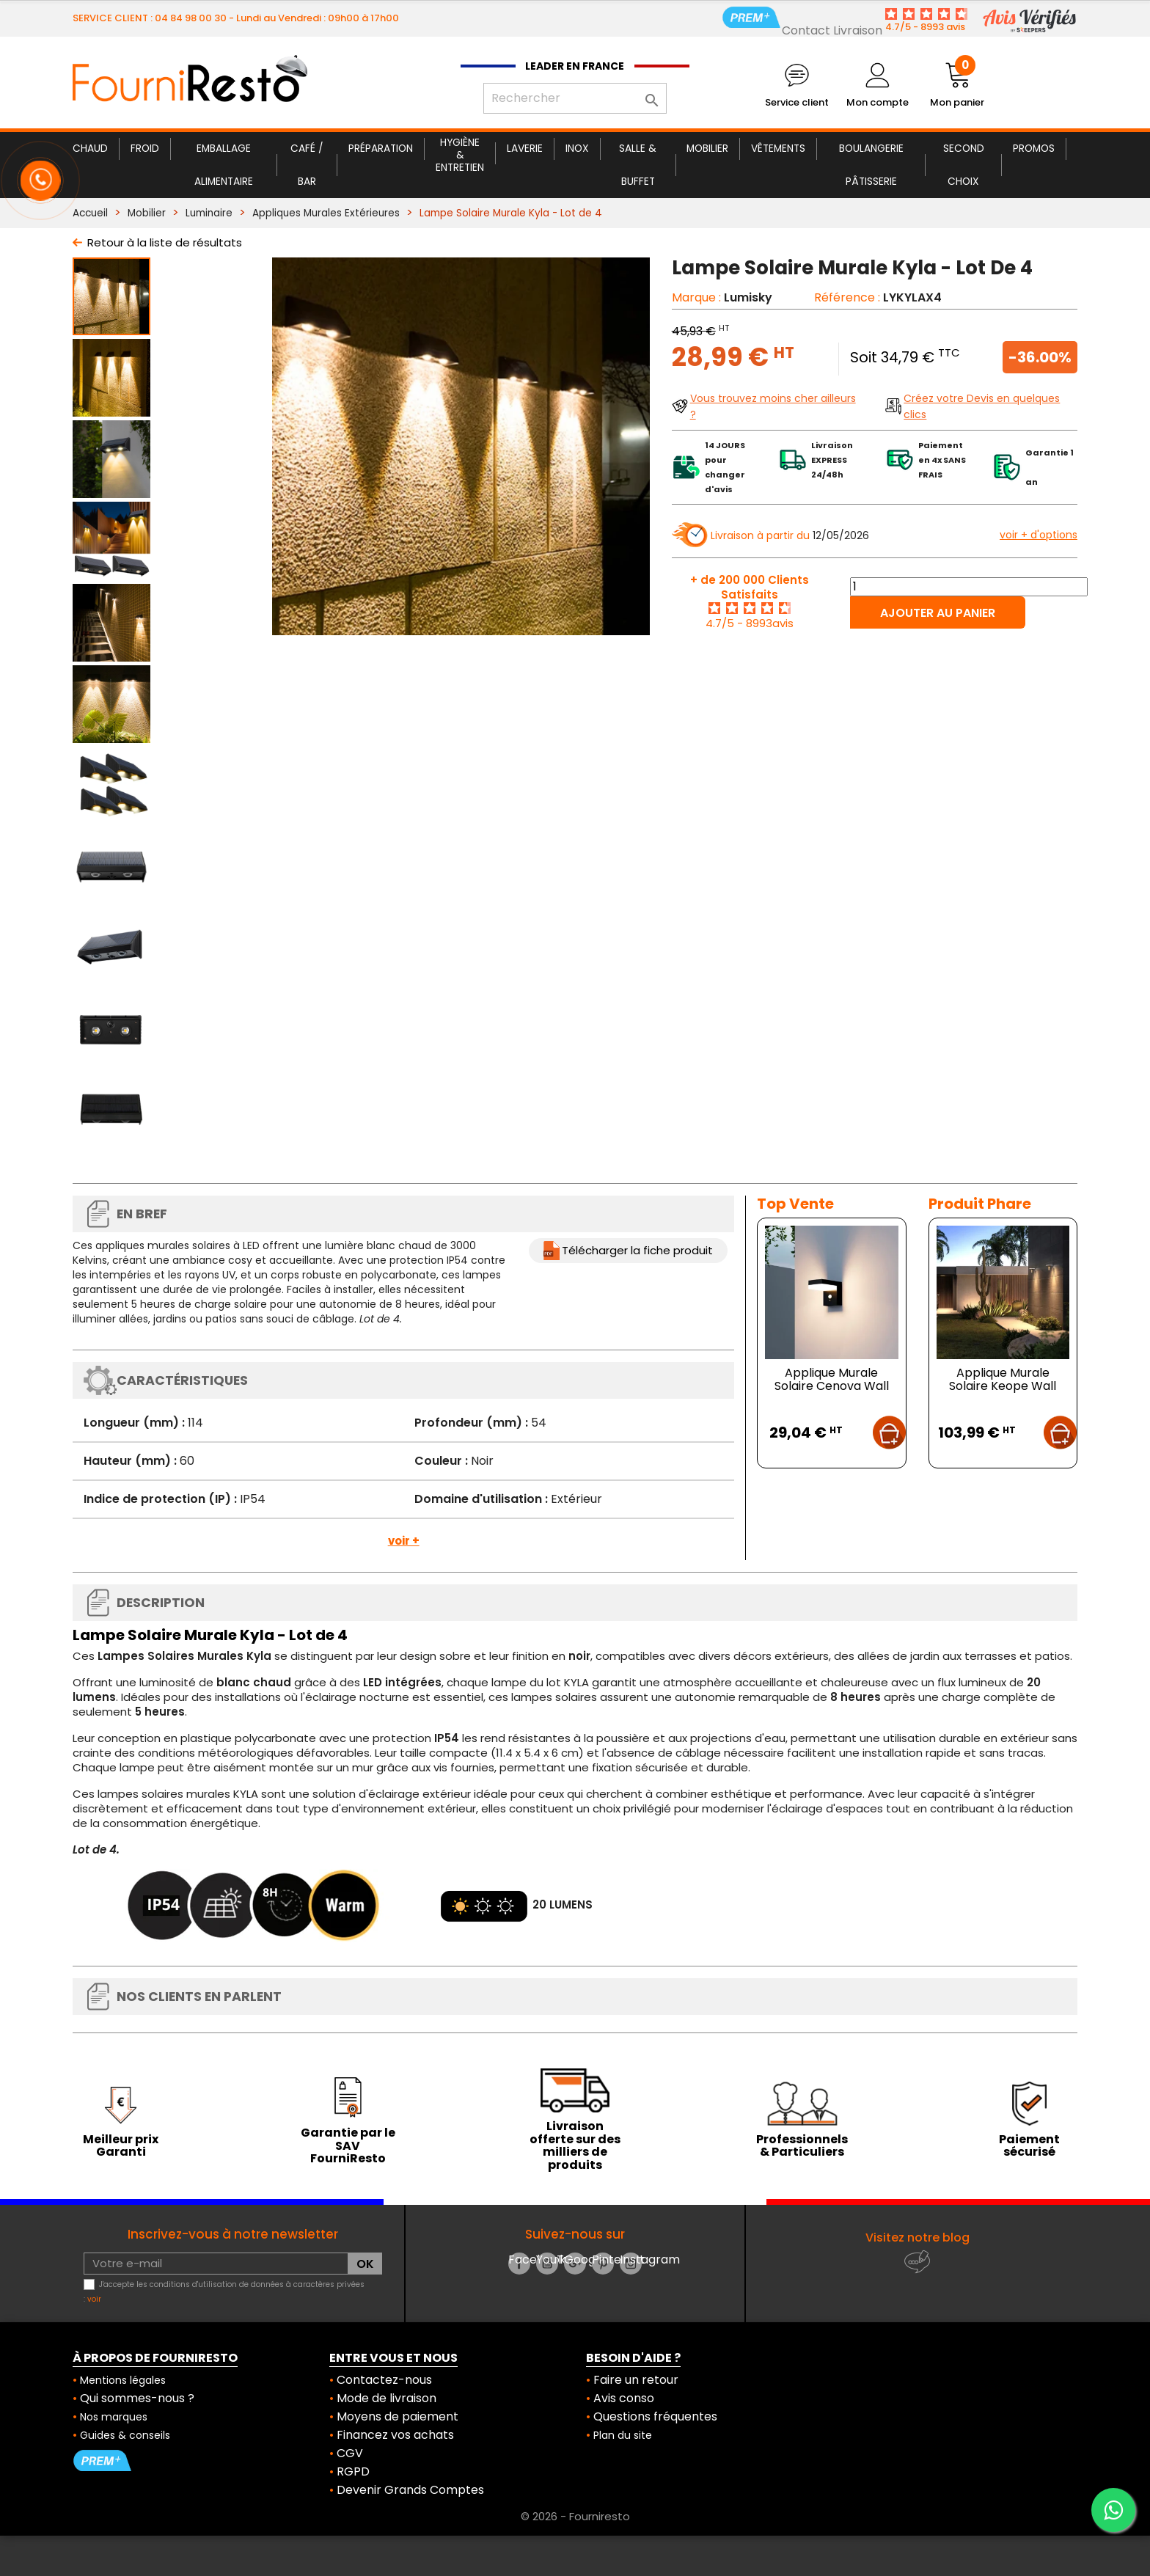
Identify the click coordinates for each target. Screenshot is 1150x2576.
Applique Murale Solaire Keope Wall (1002, 1379)
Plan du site (622, 2435)
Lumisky (748, 297)
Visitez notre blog (917, 2237)
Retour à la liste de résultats (164, 242)
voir (94, 2299)
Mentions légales (123, 2380)
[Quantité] (969, 586)
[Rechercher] (575, 98)
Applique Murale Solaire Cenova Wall (831, 1379)
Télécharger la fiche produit (637, 1250)
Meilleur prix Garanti (120, 2146)
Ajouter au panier (937, 612)
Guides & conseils (125, 2435)
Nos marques (113, 2416)
